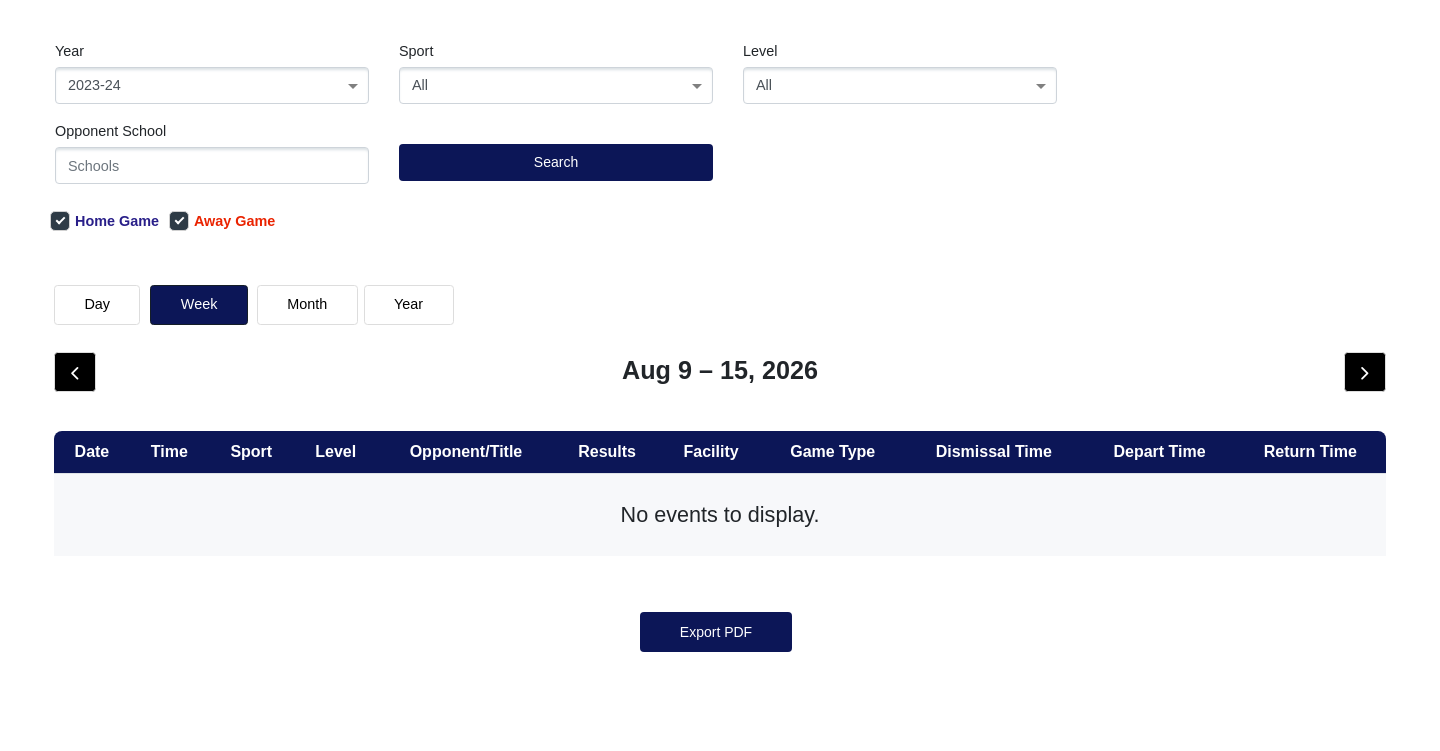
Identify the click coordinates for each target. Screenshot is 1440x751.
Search (556, 162)
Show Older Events (753, 404)
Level (760, 51)
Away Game (222, 221)
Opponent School (110, 131)
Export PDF (716, 692)
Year (69, 51)
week (199, 304)
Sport (416, 51)
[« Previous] (681, 588)
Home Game (104, 221)
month (307, 304)
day (97, 304)
